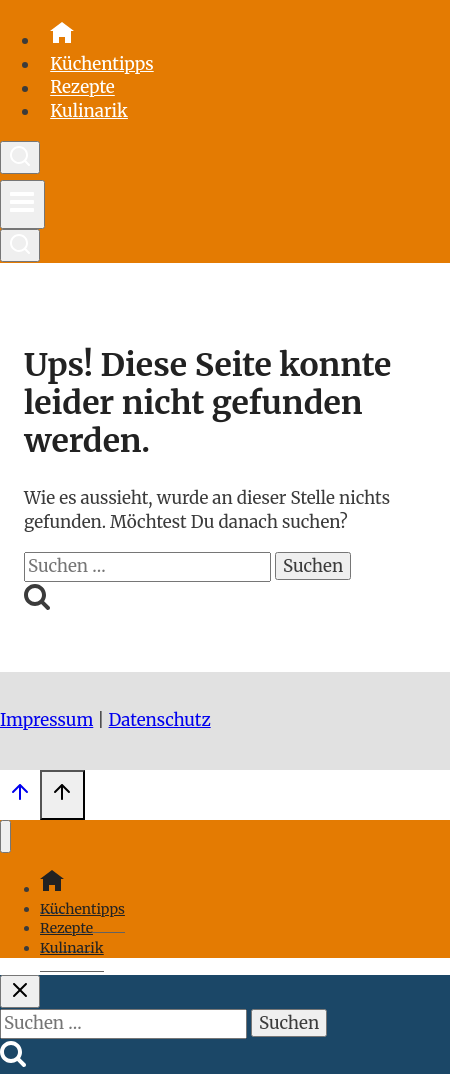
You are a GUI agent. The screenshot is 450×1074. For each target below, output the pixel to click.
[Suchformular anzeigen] (20, 157)
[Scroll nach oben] (20, 797)
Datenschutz (160, 720)
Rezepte (82, 88)
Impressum (46, 720)
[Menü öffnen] (22, 204)
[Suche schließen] (20, 991)
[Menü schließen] (5, 836)
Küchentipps (102, 64)
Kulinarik (89, 111)
